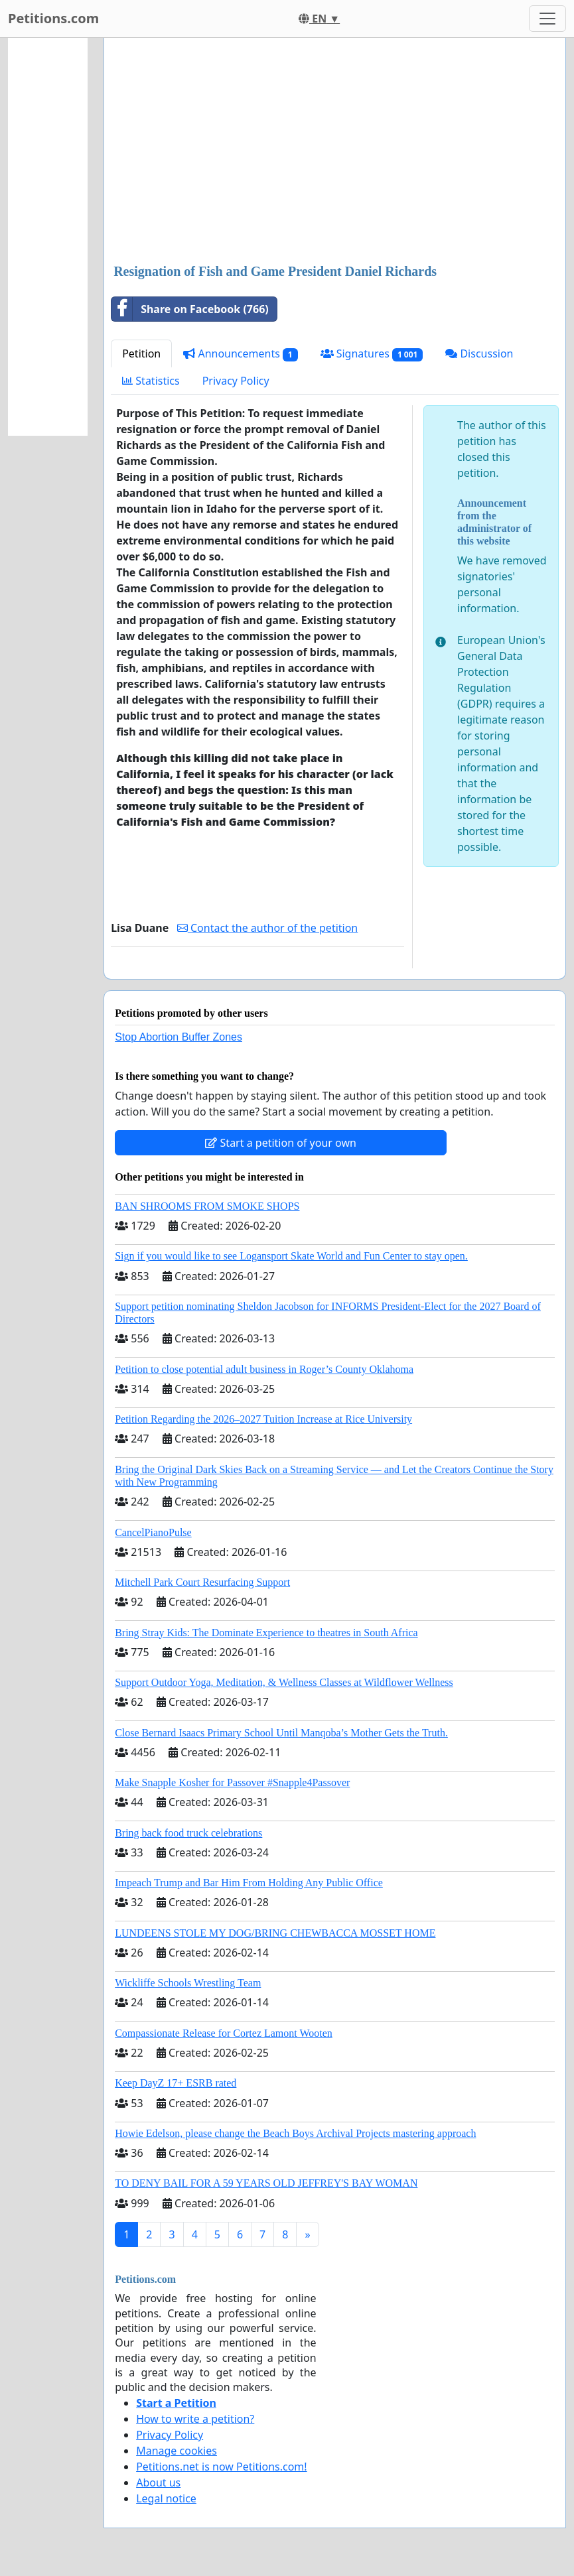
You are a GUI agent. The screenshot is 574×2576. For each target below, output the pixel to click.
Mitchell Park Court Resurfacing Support (202, 1582)
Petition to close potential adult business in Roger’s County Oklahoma (264, 1369)
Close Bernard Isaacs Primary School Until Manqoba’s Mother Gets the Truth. (281, 1732)
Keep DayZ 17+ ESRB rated (175, 2083)
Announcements (240, 353)
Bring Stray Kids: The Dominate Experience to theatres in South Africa (266, 1632)
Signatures (372, 353)
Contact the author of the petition (267, 928)
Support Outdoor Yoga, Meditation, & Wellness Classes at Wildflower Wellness (284, 1682)
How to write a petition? (195, 2419)
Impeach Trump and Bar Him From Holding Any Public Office (249, 1882)
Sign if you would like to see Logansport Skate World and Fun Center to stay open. (291, 1255)
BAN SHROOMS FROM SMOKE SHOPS (207, 1206)
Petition (141, 353)
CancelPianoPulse (153, 1532)
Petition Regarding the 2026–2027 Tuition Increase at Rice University (263, 1419)
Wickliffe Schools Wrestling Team (188, 1982)
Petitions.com (53, 18)
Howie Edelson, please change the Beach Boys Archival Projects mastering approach (295, 2133)
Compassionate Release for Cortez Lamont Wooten (223, 2033)
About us (158, 2482)
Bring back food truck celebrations (188, 1832)
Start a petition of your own (280, 1142)
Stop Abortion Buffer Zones (178, 1037)
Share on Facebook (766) (190, 309)
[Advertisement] (335, 152)
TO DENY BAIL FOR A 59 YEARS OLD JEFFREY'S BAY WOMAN (266, 2183)
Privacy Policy (235, 380)
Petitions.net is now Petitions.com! (221, 2466)
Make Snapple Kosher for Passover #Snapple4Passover (232, 1782)
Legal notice (166, 2498)
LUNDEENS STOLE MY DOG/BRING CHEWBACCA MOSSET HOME (275, 1933)
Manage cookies (176, 2450)
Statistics (151, 380)
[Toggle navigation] (547, 18)
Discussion (479, 353)
